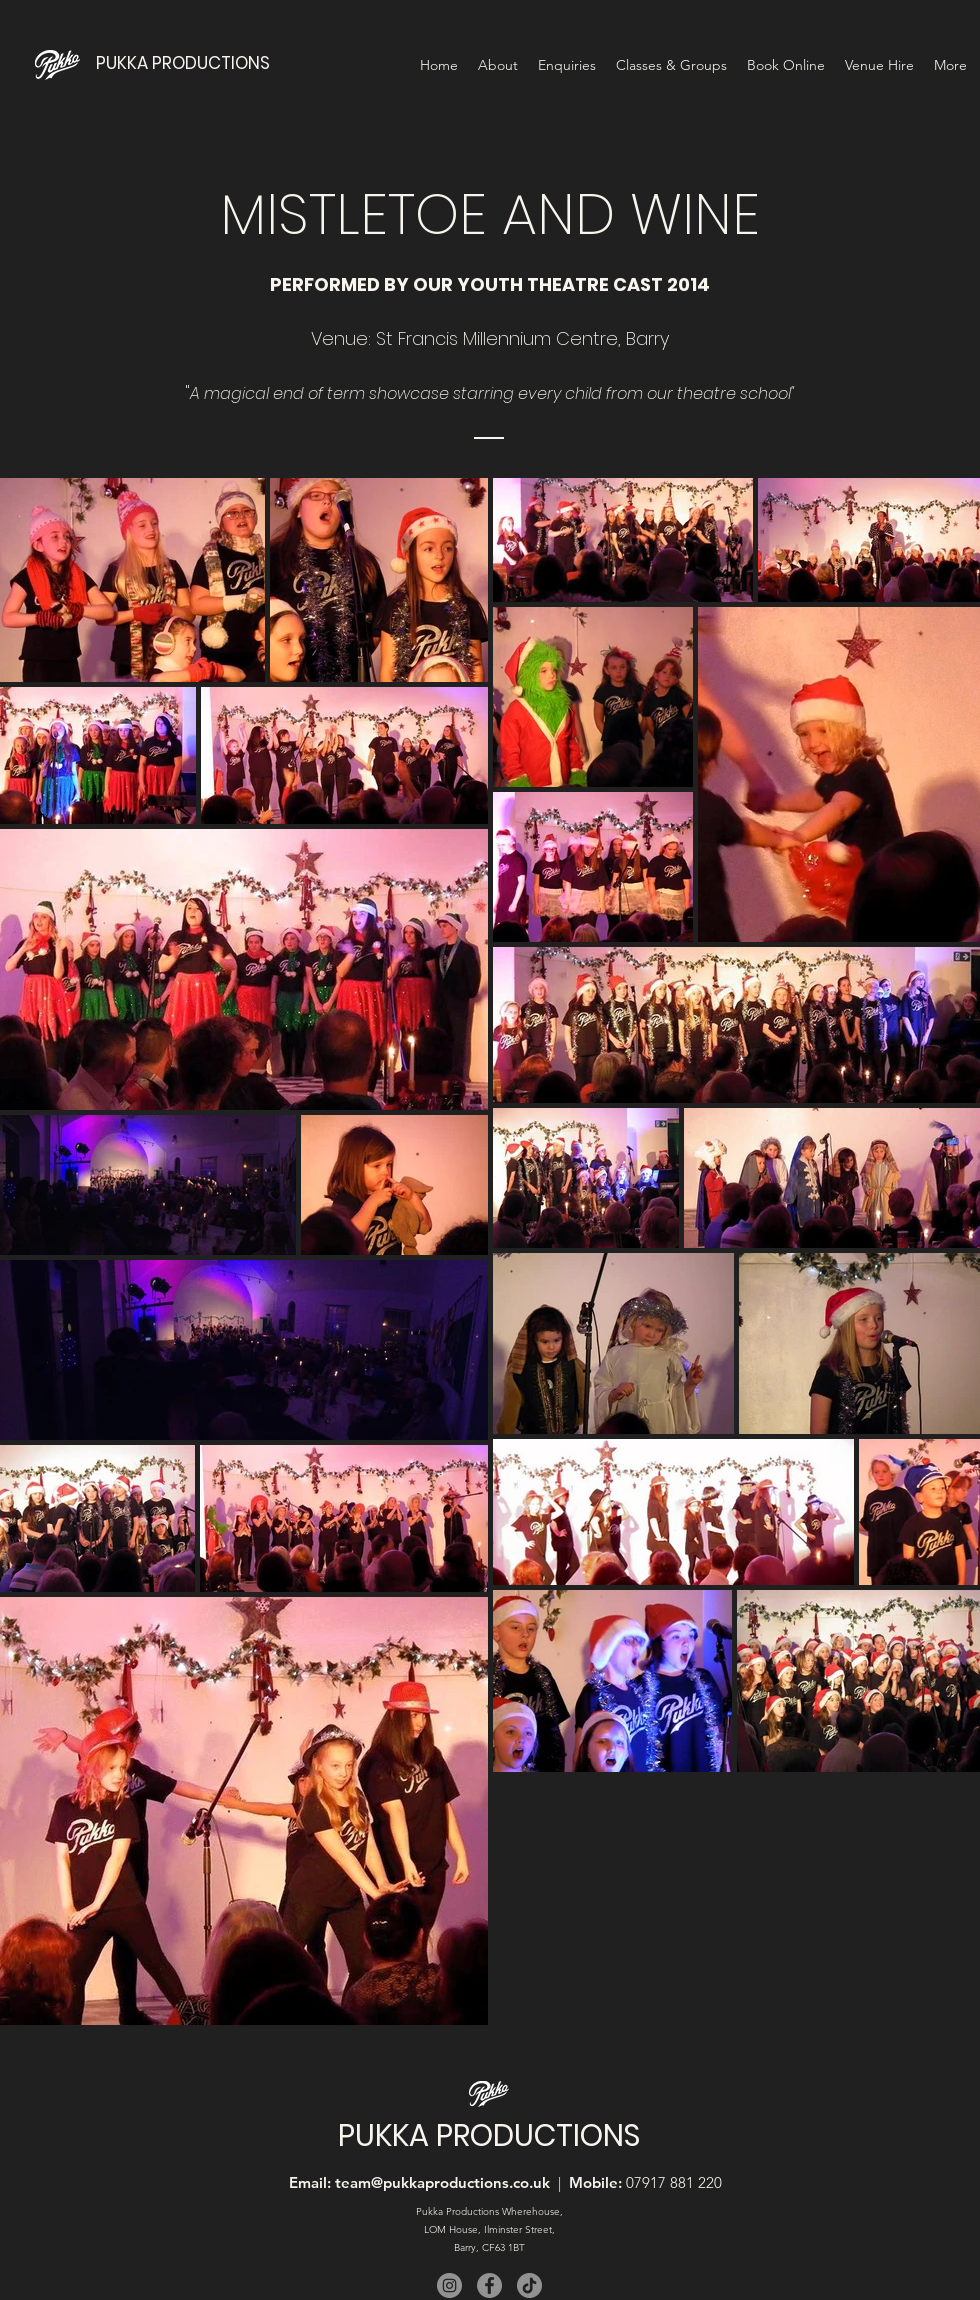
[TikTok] (529, 2285)
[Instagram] (449, 2285)
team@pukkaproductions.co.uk (442, 2182)
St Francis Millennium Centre (497, 338)
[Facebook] (489, 2285)
